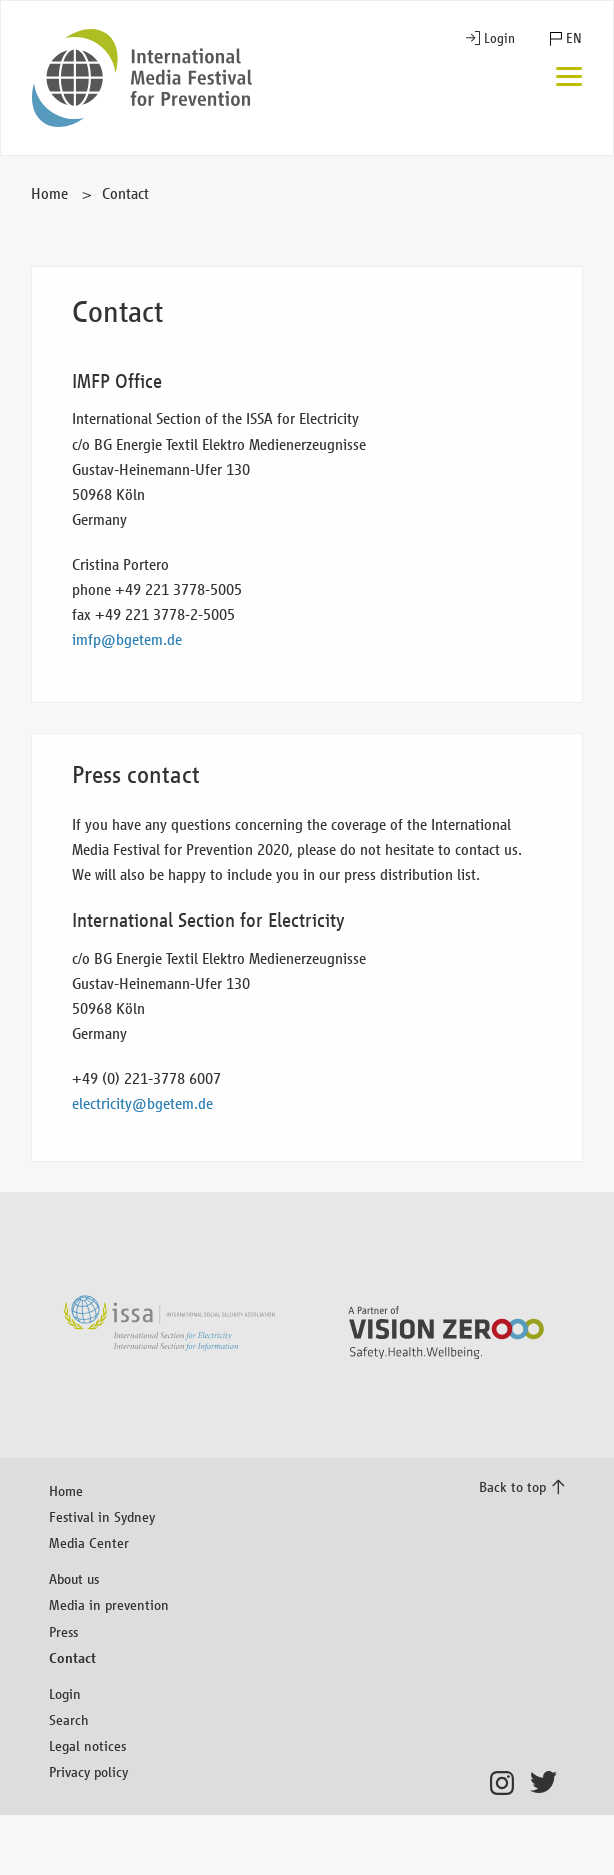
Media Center (89, 1542)
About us (74, 1578)
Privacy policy (88, 1771)
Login (499, 38)
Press (63, 1631)
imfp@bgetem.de (127, 639)
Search (69, 1719)
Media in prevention (109, 1604)
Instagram (507, 1783)
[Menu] (569, 78)
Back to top (512, 1486)
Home (49, 193)
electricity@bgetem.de (142, 1103)
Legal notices (87, 1745)
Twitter (547, 1783)
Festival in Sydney (102, 1516)
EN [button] (574, 38)
